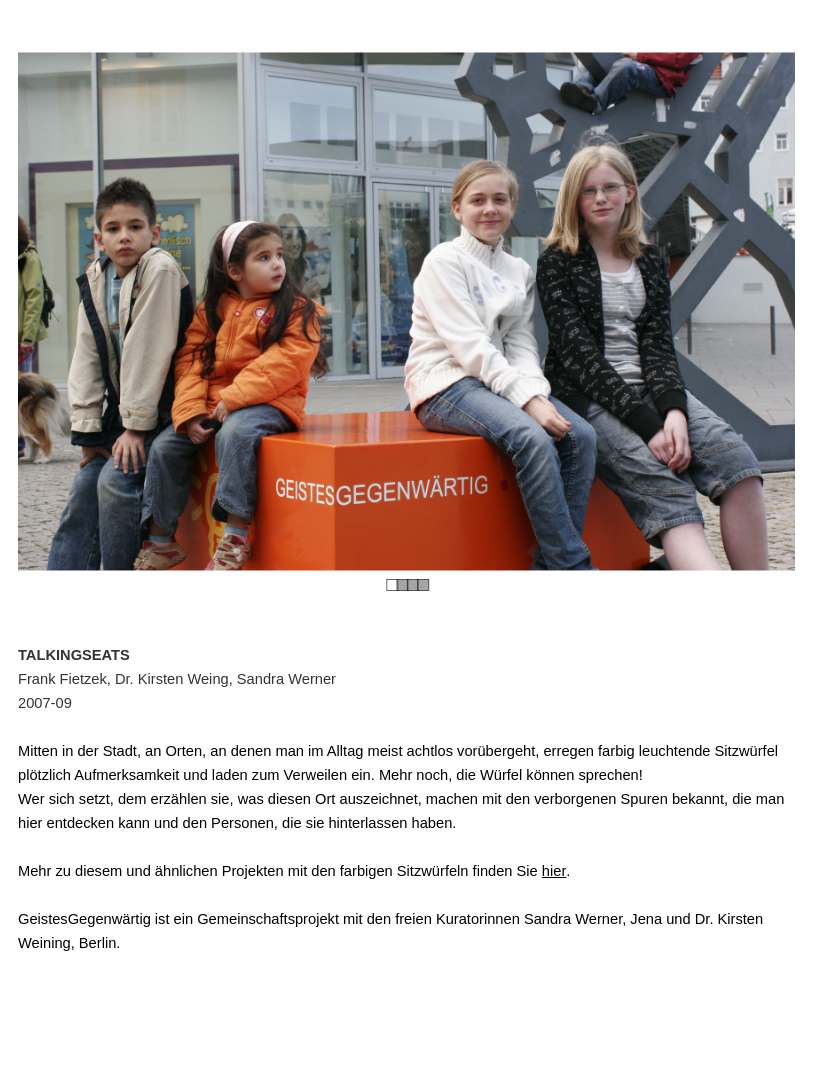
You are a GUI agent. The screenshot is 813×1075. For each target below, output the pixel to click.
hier (554, 871)
